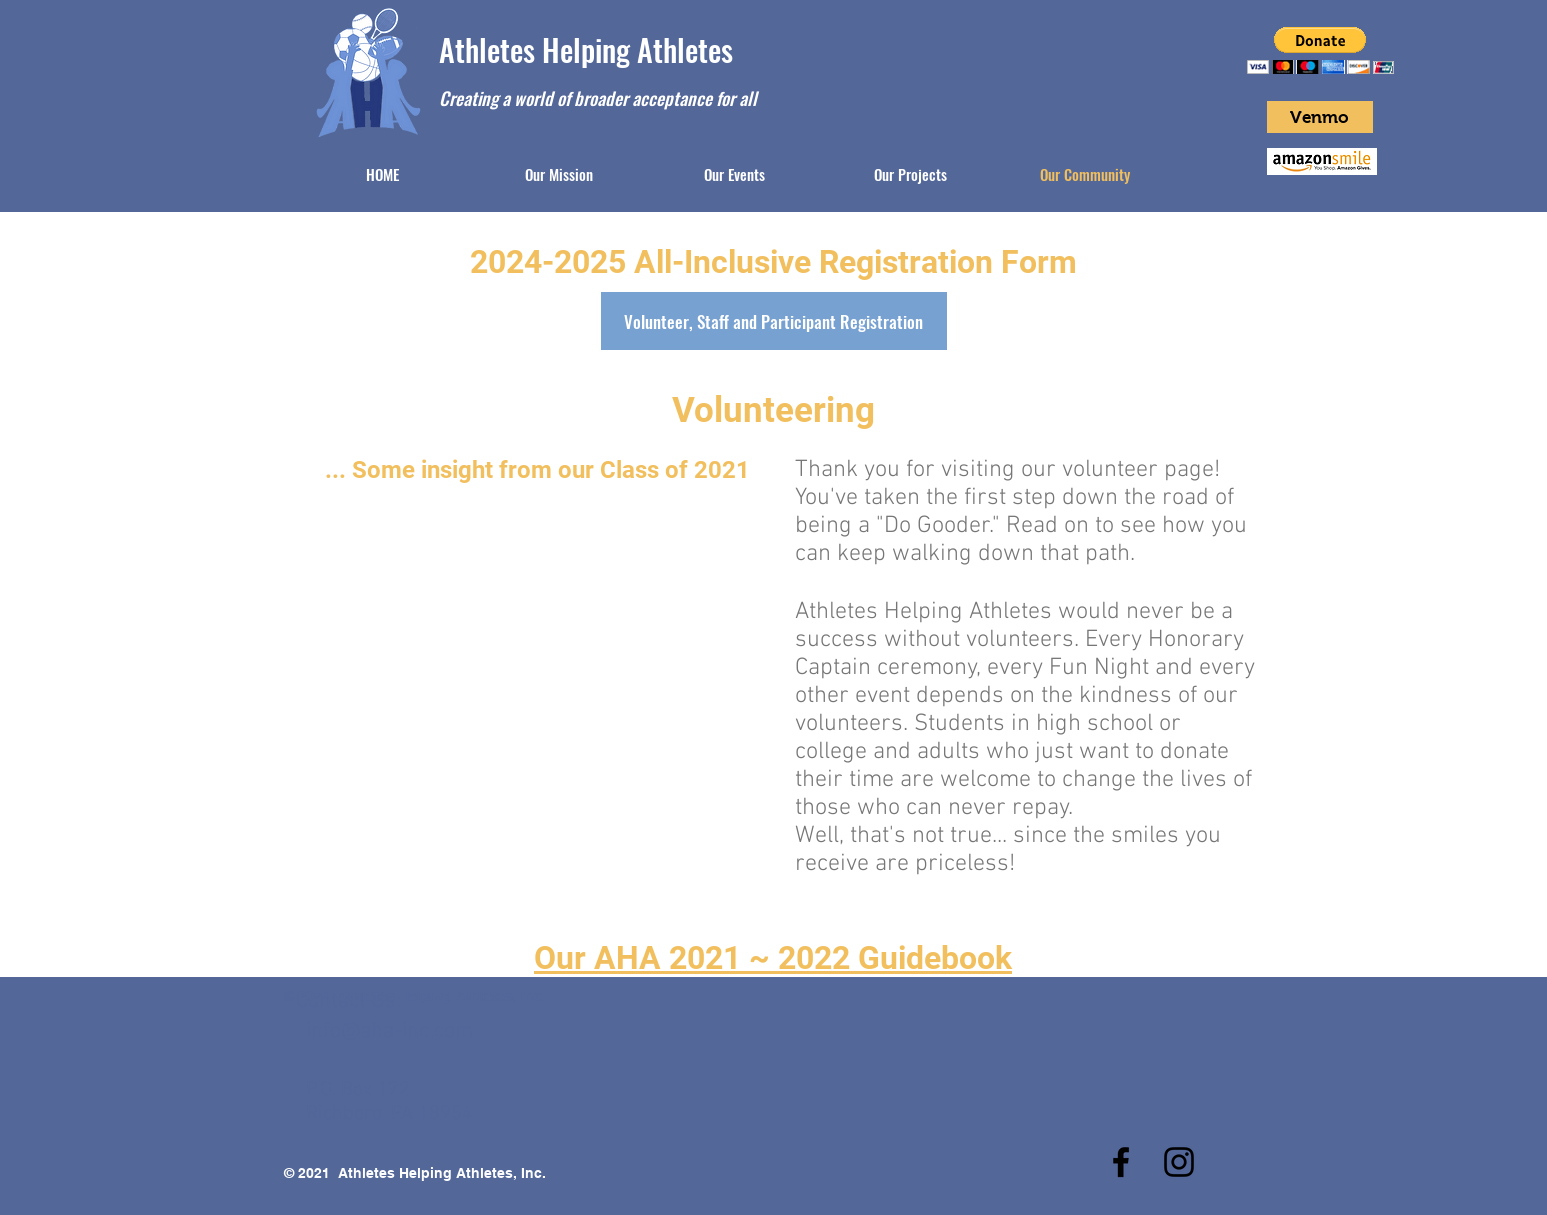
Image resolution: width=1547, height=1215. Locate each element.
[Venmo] (1320, 117)
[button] (1320, 50)
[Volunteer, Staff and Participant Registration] (774, 321)
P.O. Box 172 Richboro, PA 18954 (389, 1102)
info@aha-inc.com (390, 1031)
